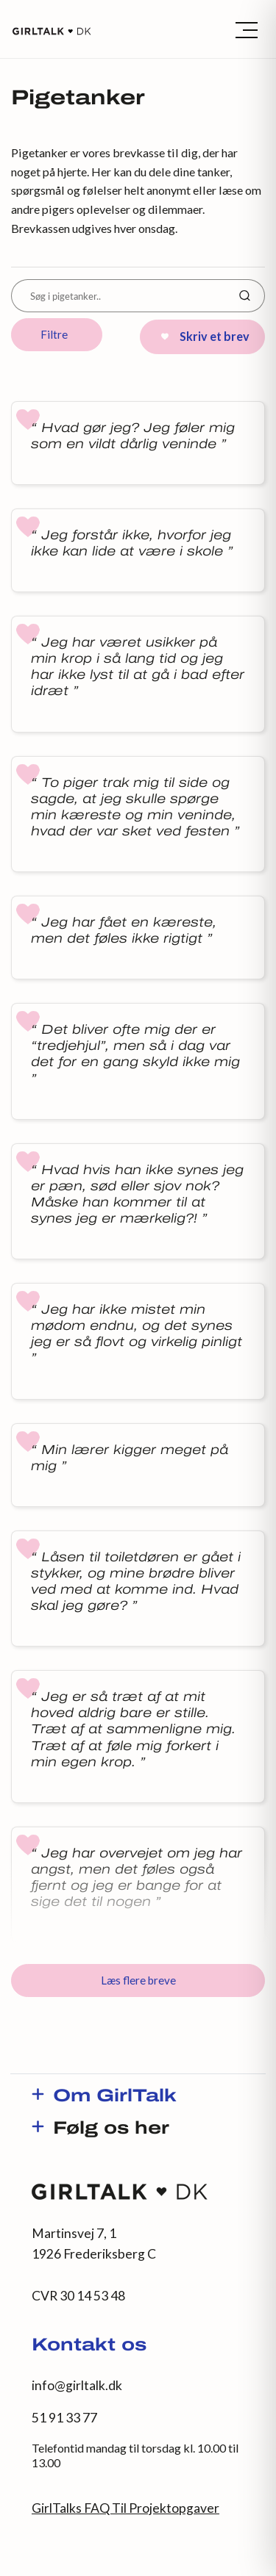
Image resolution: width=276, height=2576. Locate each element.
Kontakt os (89, 2346)
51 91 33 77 (64, 2417)
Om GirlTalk (115, 2097)
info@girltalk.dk (77, 2385)
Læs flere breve (138, 1980)
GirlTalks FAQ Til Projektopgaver (125, 2508)
